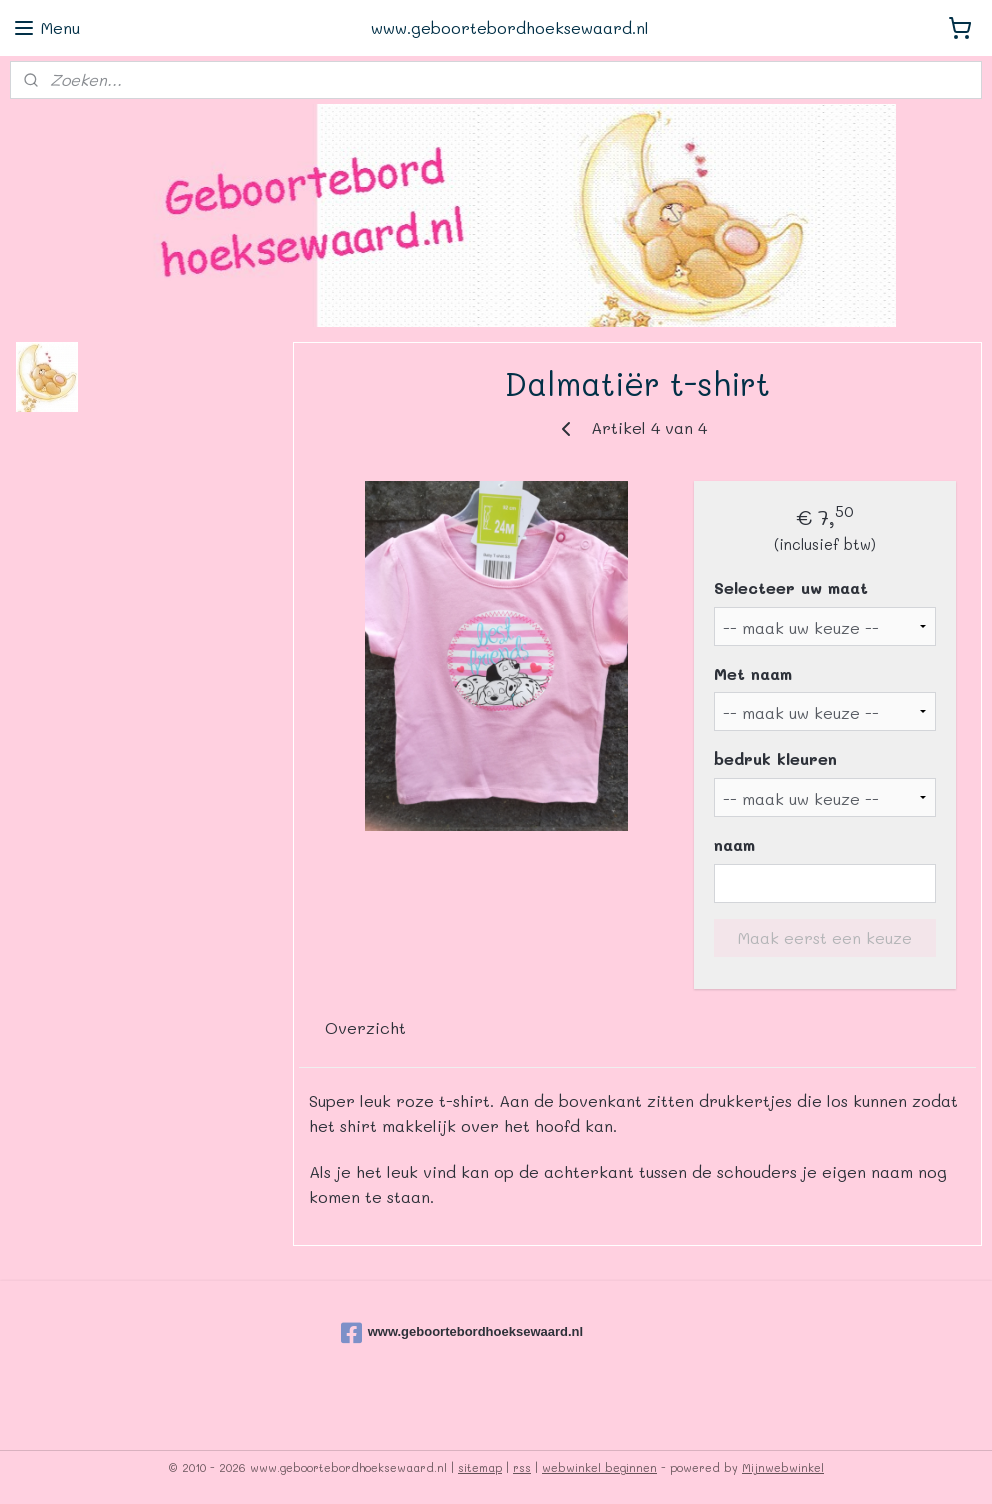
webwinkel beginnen (599, 1467)
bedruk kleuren (776, 758)
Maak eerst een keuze (825, 936)
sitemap (480, 1467)
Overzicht (365, 1026)
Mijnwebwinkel (783, 1467)
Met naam (754, 672)
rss (522, 1467)
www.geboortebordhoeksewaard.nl (462, 1333)
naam (735, 844)
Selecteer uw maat (792, 587)
